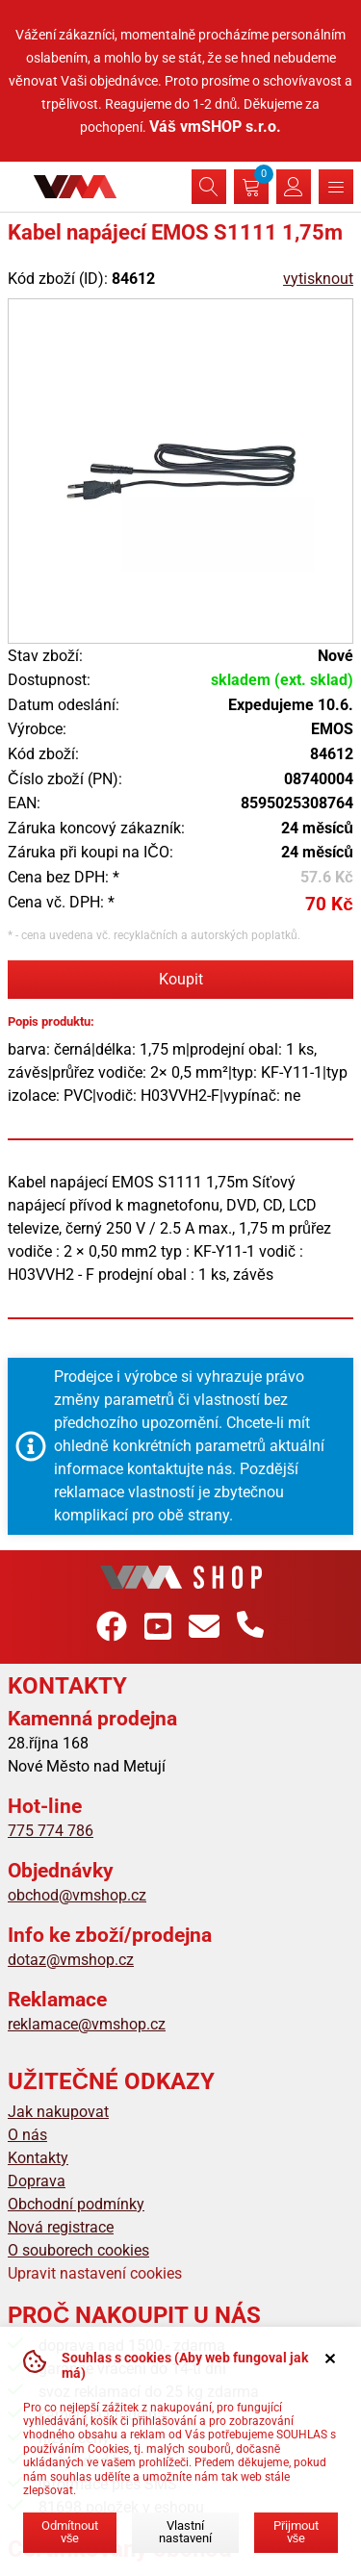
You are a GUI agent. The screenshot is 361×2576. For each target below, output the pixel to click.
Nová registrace (61, 2227)
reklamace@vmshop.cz (87, 2024)
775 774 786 (50, 1831)
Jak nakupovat (58, 2112)
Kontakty (38, 2158)
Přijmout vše (296, 2531)
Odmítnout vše (69, 2531)
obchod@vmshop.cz (77, 1895)
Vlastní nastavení (185, 2531)
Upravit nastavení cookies (95, 2273)
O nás (27, 2135)
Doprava (36, 2181)
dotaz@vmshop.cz (71, 1960)
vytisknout (318, 278)
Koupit (181, 979)
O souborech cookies (78, 2250)
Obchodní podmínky (76, 2204)
